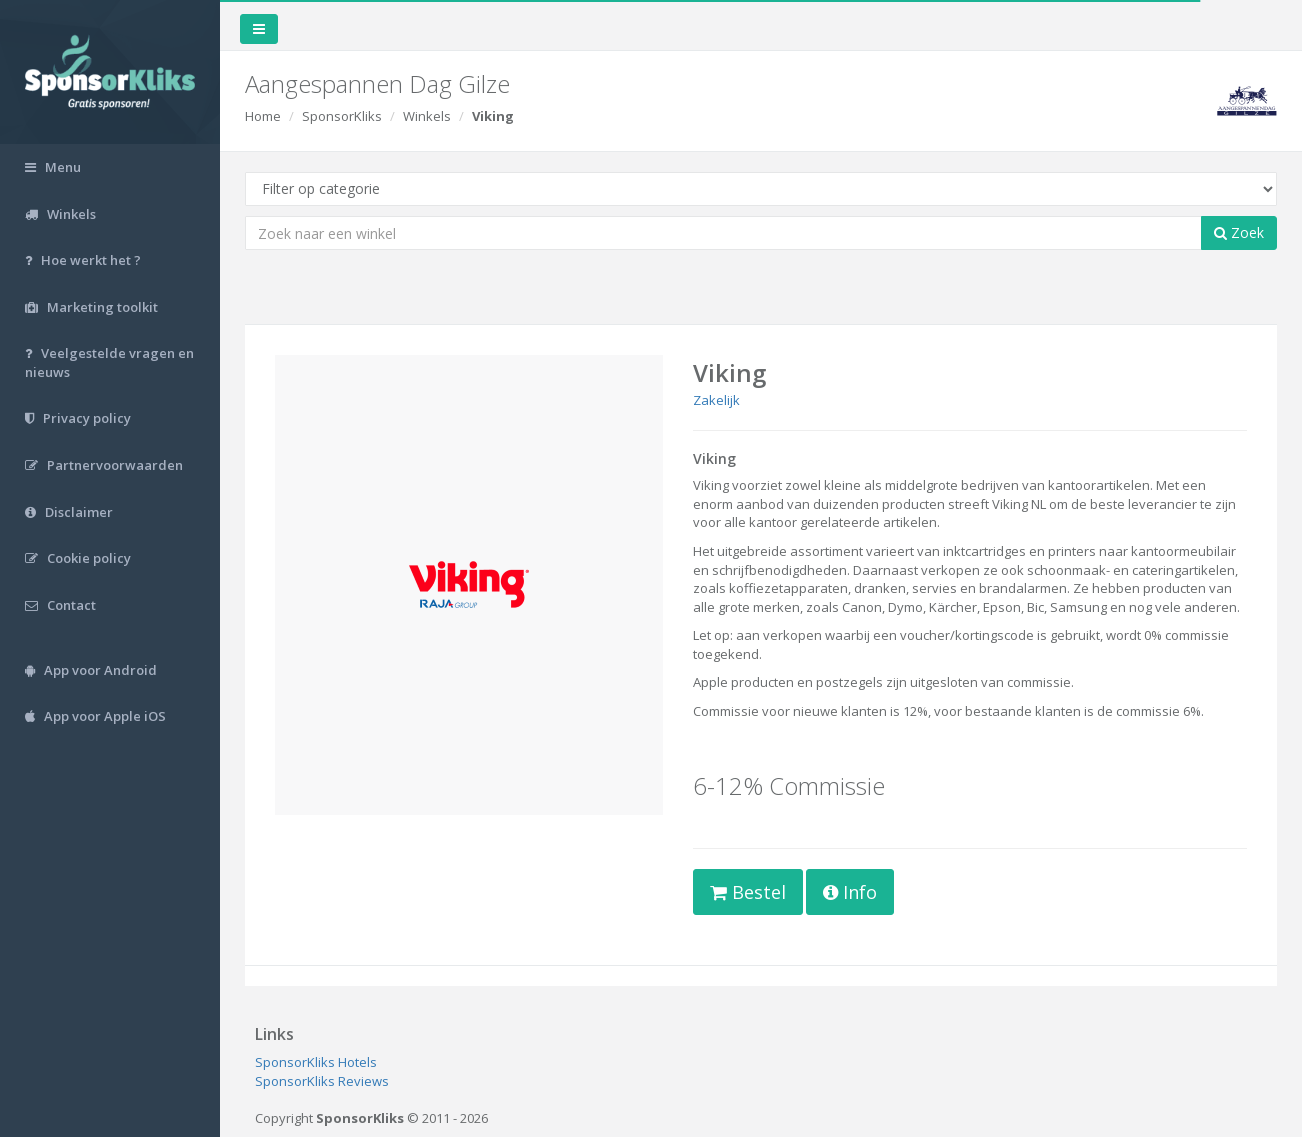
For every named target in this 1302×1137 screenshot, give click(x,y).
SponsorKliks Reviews (322, 1081)
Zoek (1239, 232)
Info (850, 892)
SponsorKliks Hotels (316, 1062)
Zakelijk (716, 400)
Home (263, 116)
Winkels (427, 116)
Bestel (748, 892)
